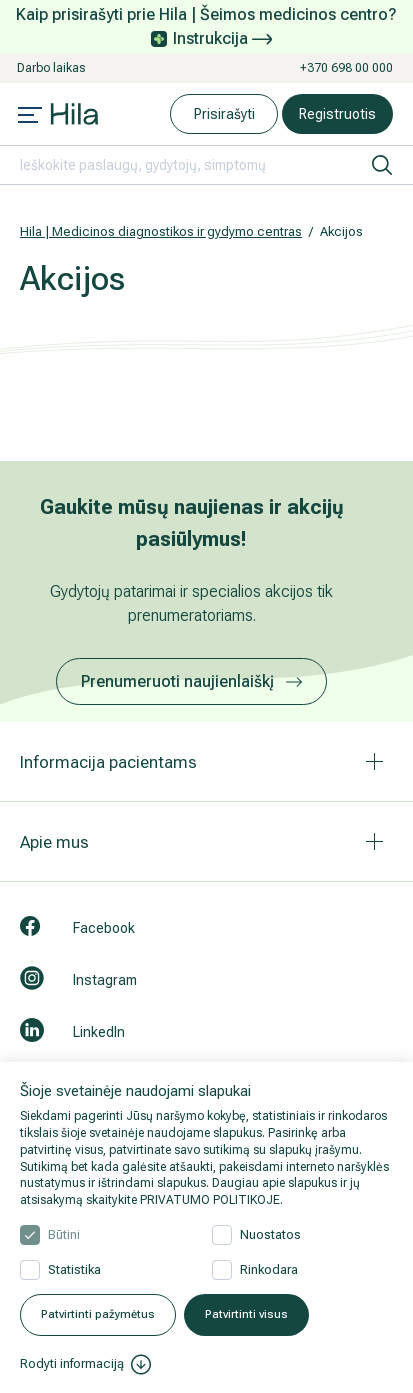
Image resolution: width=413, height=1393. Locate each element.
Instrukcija (222, 38)
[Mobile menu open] (30, 117)
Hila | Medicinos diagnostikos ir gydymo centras (161, 231)
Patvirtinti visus (246, 1314)
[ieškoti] (382, 165)
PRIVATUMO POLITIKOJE (210, 1200)
